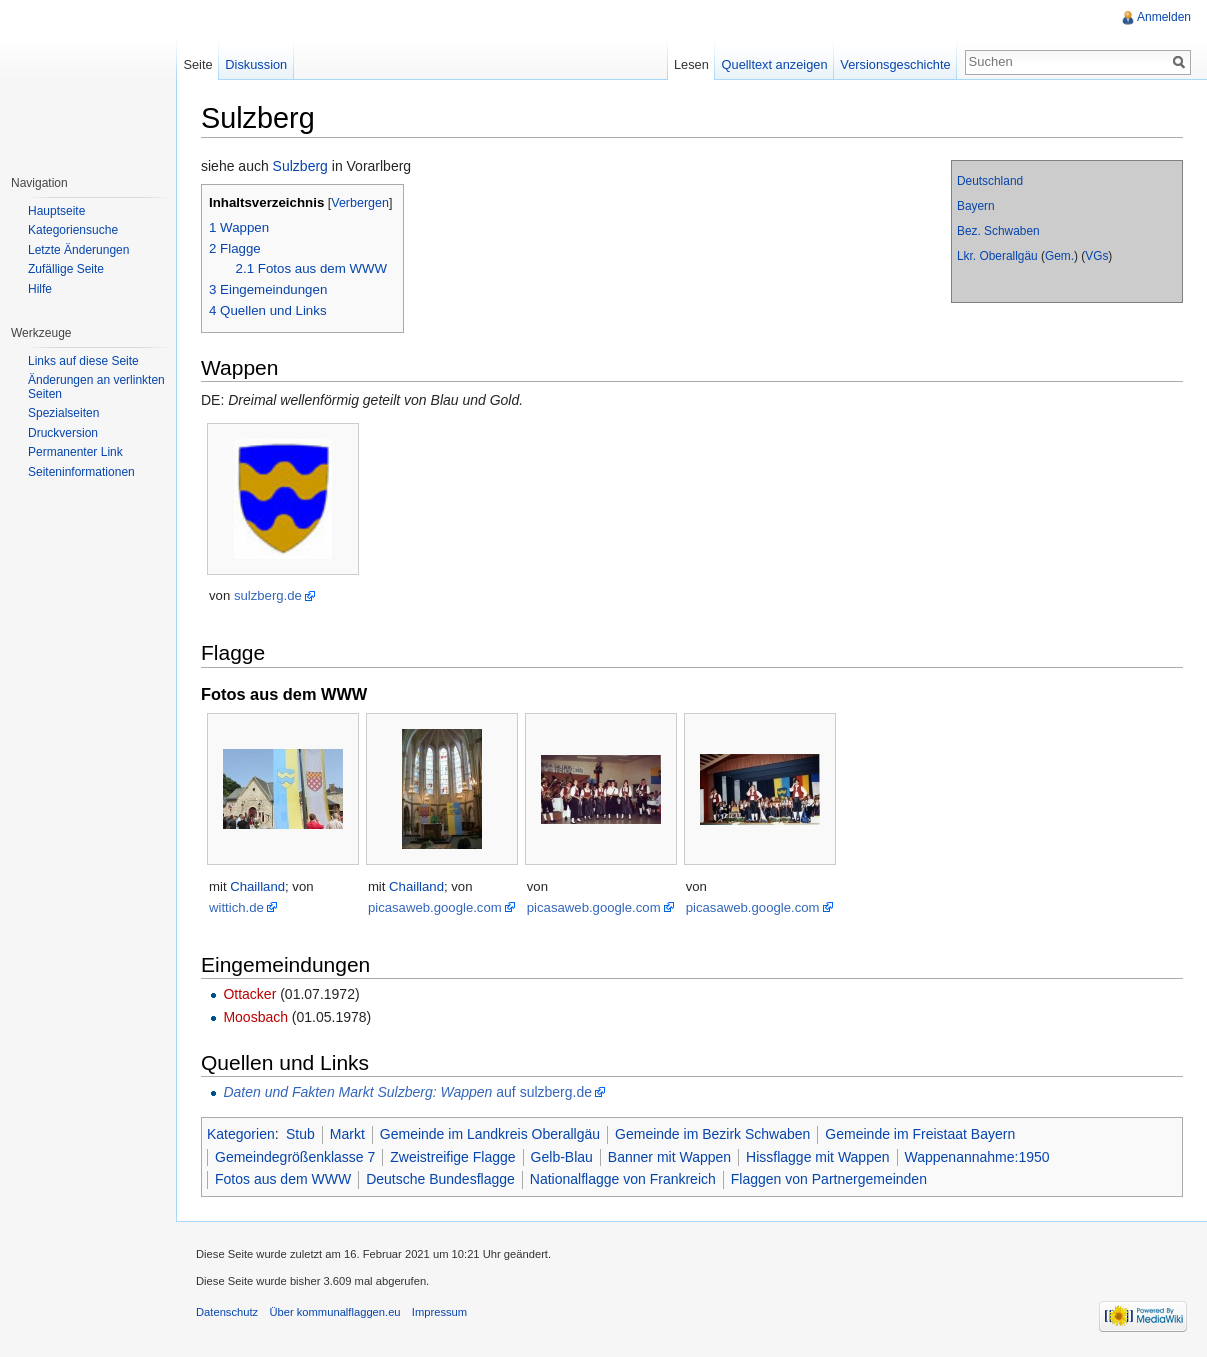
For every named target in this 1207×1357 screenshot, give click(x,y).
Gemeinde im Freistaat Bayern (920, 1134)
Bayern (976, 206)
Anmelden (1164, 17)
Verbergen (360, 203)
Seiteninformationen (81, 472)
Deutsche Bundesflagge (440, 1179)
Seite (197, 64)
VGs (1096, 256)
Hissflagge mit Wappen (817, 1157)
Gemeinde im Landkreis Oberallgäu (490, 1134)
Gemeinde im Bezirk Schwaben (712, 1134)
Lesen (691, 64)
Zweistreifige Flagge (452, 1157)
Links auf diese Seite (83, 361)
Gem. (1059, 256)
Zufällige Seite (66, 269)
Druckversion (63, 433)
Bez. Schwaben (998, 231)
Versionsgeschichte (895, 64)
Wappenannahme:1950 (977, 1157)
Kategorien (241, 1134)
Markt (347, 1134)
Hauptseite (56, 211)
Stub (300, 1134)
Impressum (439, 1312)
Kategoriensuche (73, 230)
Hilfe (40, 289)
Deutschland (990, 181)
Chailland (257, 886)
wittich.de (236, 907)
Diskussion (256, 64)
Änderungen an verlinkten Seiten (96, 387)
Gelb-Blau (562, 1157)
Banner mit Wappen (669, 1157)
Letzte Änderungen (78, 250)
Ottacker (249, 994)
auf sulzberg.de (407, 1092)
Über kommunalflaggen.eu (334, 1312)
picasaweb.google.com (435, 907)
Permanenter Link (75, 452)
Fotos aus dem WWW (283, 1179)
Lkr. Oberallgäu (997, 256)
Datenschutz (227, 1312)
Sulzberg (300, 166)
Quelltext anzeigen (775, 64)
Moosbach (255, 1017)
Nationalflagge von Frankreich (623, 1179)
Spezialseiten (63, 413)
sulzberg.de (268, 595)
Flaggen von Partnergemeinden (829, 1179)
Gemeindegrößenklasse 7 (295, 1157)
